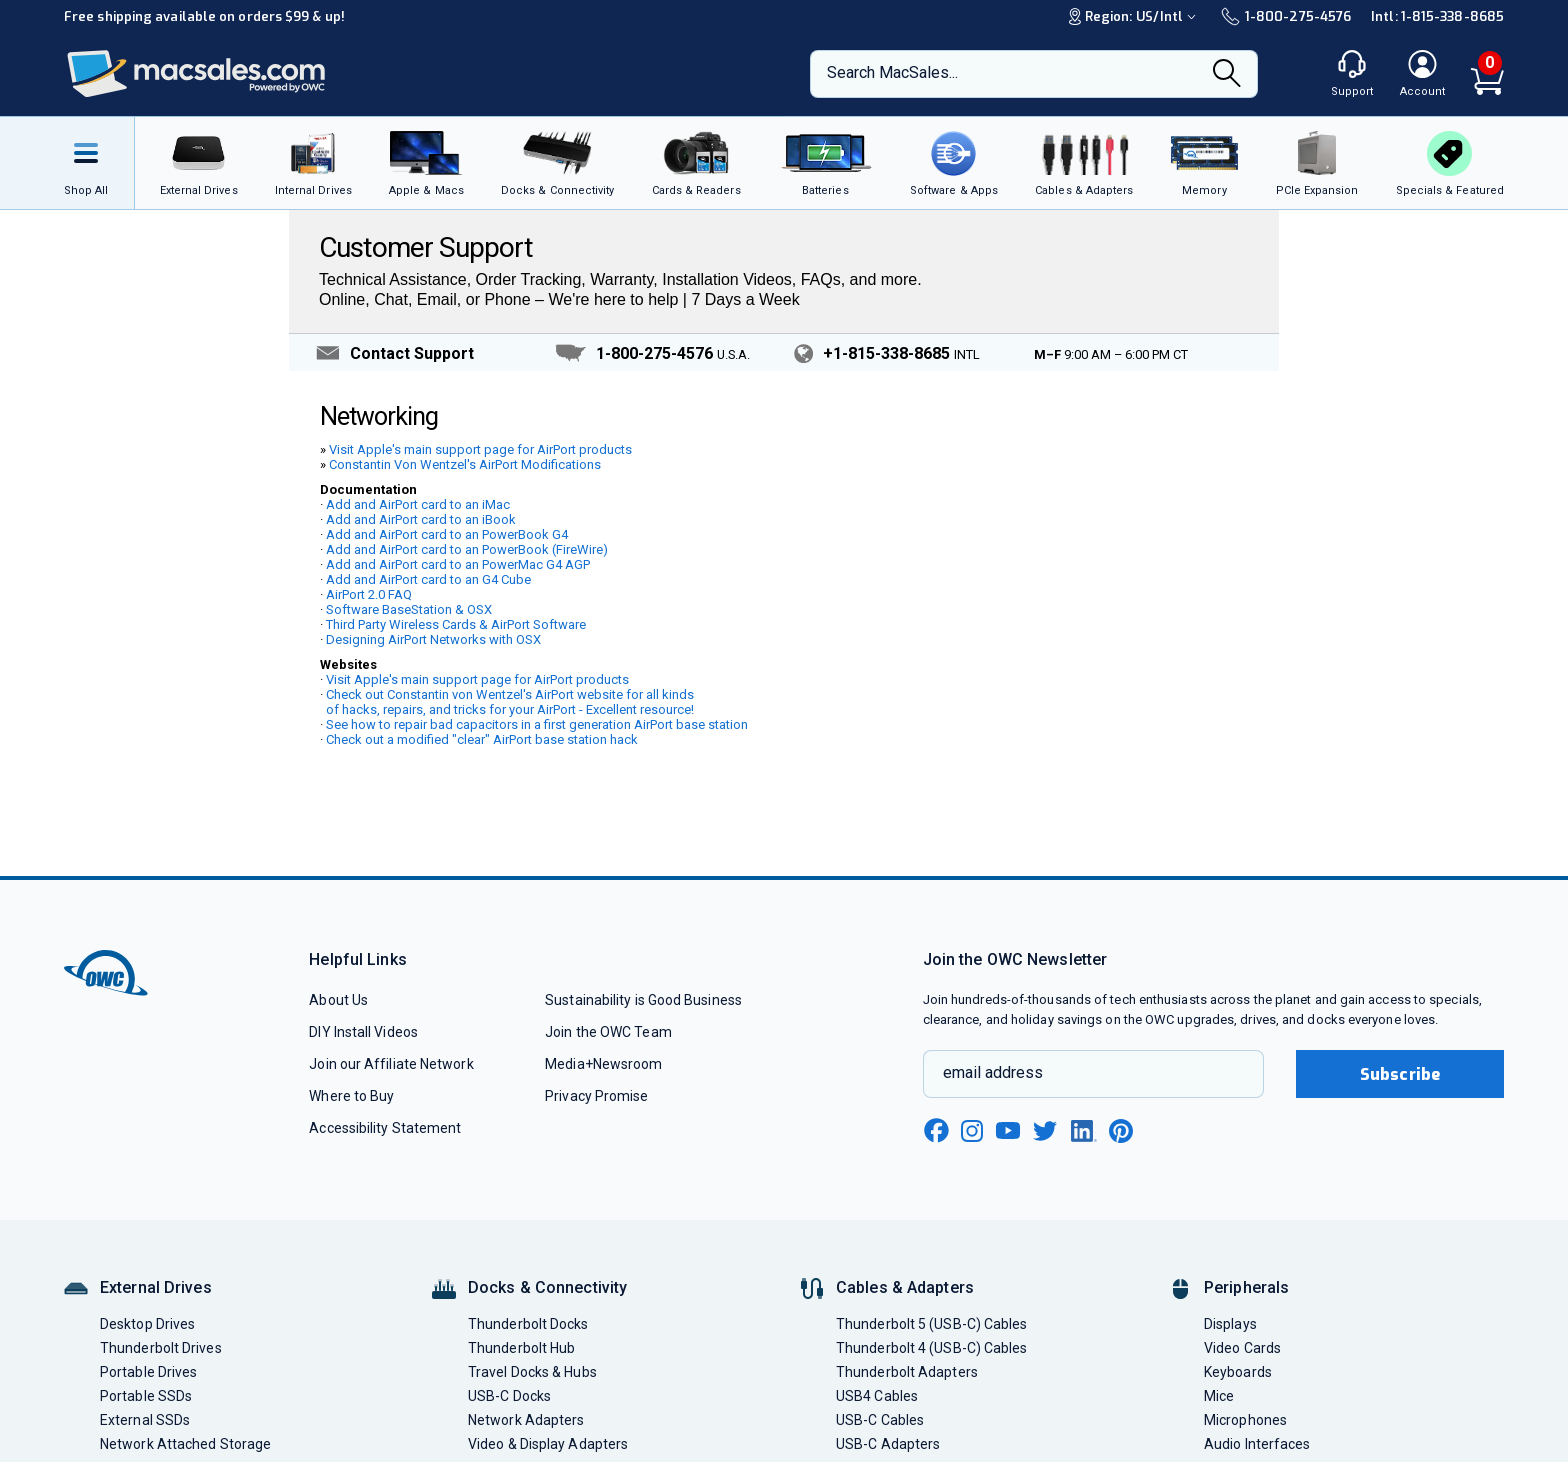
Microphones (1245, 1420)
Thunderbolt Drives (161, 1348)
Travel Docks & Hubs (532, 1372)
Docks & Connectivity (547, 1287)
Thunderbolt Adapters (907, 1372)
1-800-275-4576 (1286, 16)
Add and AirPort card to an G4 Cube (428, 579)
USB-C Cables (880, 1420)
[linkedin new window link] (1084, 1131)
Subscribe (1400, 1074)
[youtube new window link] (1008, 1130)
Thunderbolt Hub (521, 1348)
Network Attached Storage (185, 1444)
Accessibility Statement (385, 1128)
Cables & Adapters (905, 1287)
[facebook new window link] (936, 1131)
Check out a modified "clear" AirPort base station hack (482, 739)
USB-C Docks (509, 1396)
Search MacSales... (892, 72)
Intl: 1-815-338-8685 (1437, 16)
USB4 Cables (877, 1396)
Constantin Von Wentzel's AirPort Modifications (465, 464)
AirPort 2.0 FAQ (369, 594)
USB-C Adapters (888, 1444)
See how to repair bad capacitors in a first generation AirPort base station (537, 724)
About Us (338, 1000)
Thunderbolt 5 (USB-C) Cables (932, 1324)
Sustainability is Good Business (643, 1000)
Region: (1135, 16)
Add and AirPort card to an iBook (421, 519)
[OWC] (197, 74)
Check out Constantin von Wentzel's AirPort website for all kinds (510, 694)
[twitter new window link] (1046, 1128)
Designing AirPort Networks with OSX (433, 639)
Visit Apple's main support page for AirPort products (480, 449)
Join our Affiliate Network (391, 1064)
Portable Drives (148, 1372)
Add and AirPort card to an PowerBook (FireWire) (467, 549)
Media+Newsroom (603, 1064)
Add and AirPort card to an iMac (418, 504)
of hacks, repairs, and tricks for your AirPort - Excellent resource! (510, 709)
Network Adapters (526, 1420)
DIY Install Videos (363, 1032)
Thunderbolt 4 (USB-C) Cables (932, 1348)
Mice (1219, 1396)
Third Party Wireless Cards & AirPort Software (456, 624)
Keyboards (1238, 1372)
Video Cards (1242, 1348)
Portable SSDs (146, 1396)
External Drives (156, 1287)
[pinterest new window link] (1121, 1131)
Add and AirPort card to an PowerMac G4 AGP (458, 564)
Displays (1230, 1324)
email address (993, 1072)
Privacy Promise (596, 1096)
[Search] (1227, 75)
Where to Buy (351, 1096)
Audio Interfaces (1257, 1444)
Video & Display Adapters (548, 1444)
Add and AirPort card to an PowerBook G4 (447, 534)
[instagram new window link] (972, 1131)
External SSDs (145, 1420)
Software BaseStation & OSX (409, 609)
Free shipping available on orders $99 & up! (204, 16)
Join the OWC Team (608, 1032)
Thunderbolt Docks (528, 1324)
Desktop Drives (147, 1324)
